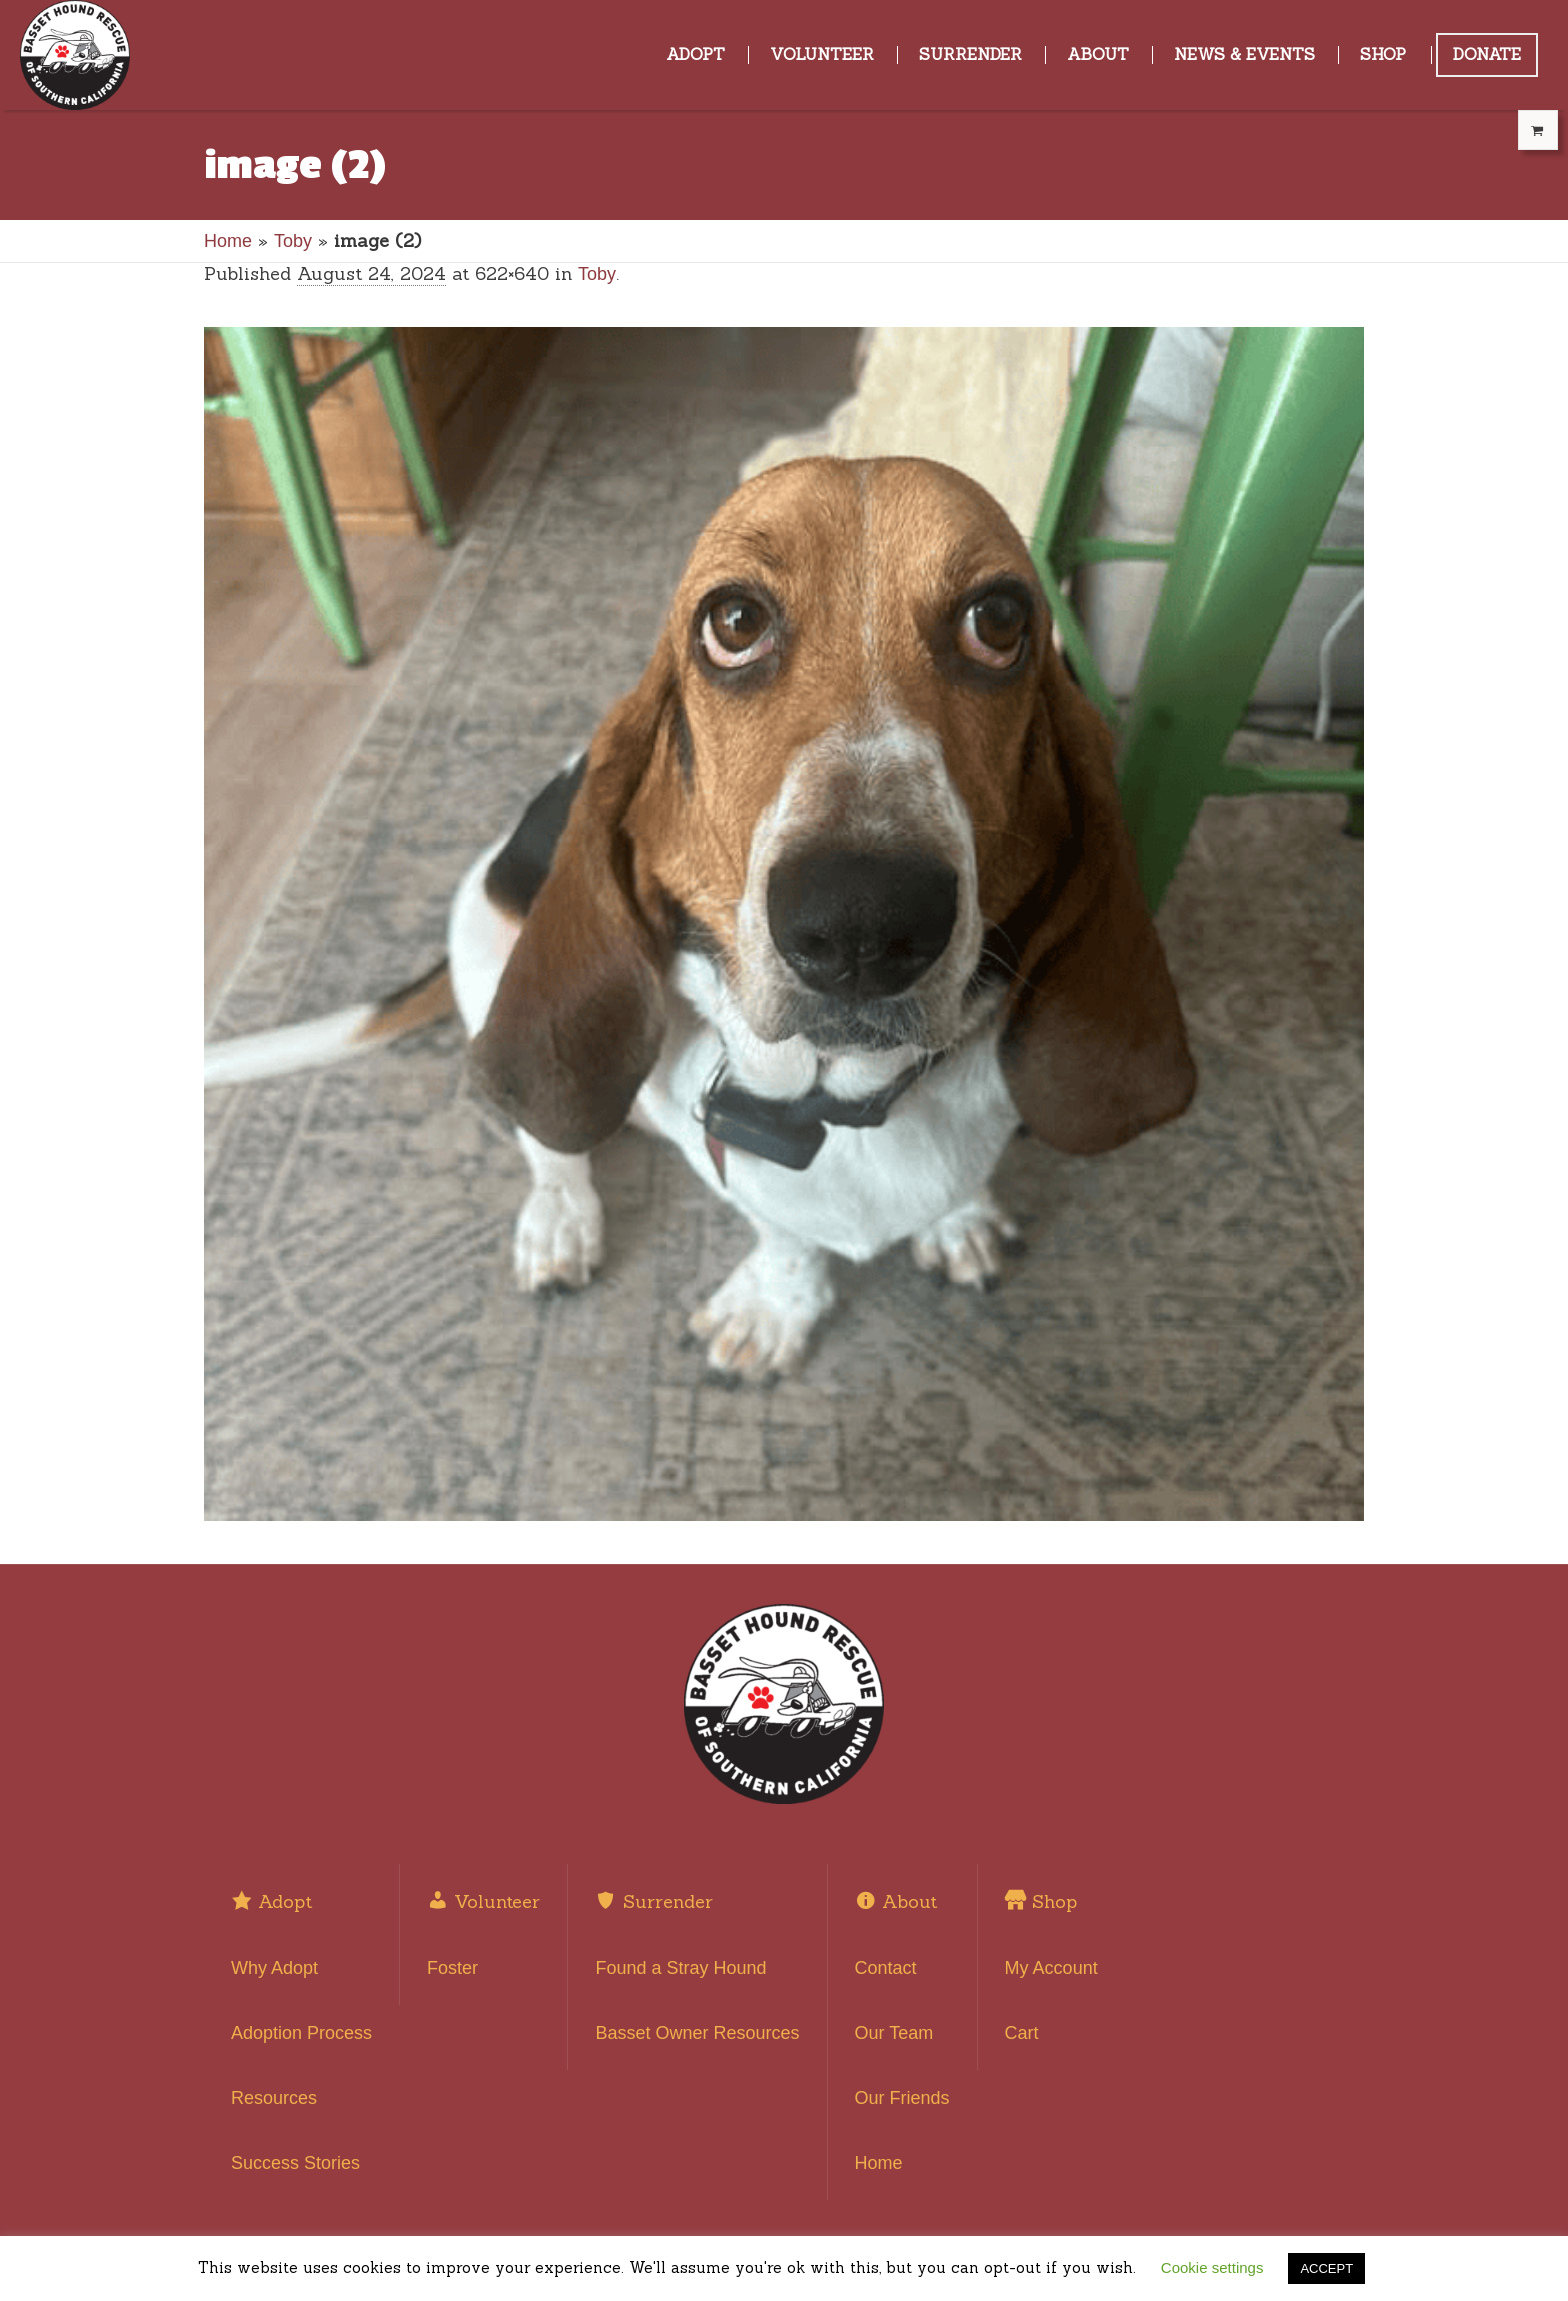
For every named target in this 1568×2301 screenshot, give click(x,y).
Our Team (894, 2033)
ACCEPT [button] (1326, 2268)
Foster (452, 1968)
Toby (293, 241)
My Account (1051, 1968)
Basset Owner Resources (697, 2033)
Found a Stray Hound (680, 1968)
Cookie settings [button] (1212, 2267)
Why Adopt (274, 1968)
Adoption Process (301, 2033)
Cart (1022, 2033)
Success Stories (295, 2163)
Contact (886, 1968)
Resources (274, 2098)
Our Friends (902, 2098)
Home (228, 241)
